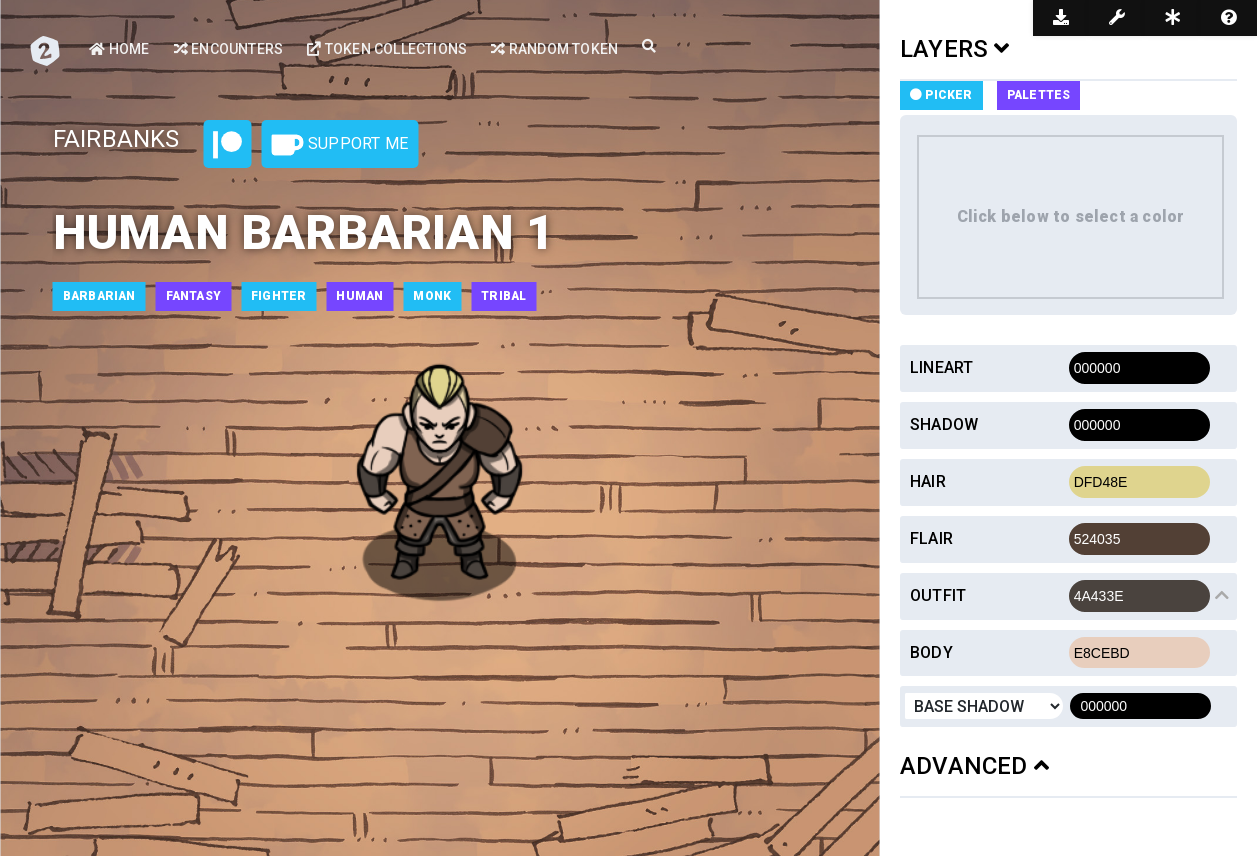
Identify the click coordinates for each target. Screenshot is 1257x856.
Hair (928, 481)
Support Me (340, 145)
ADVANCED (974, 766)
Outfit (938, 595)
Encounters (228, 49)
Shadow (944, 424)
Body (931, 652)
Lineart (941, 367)
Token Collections (387, 49)
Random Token (554, 49)
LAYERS (955, 49)
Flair (931, 538)
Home (119, 49)
